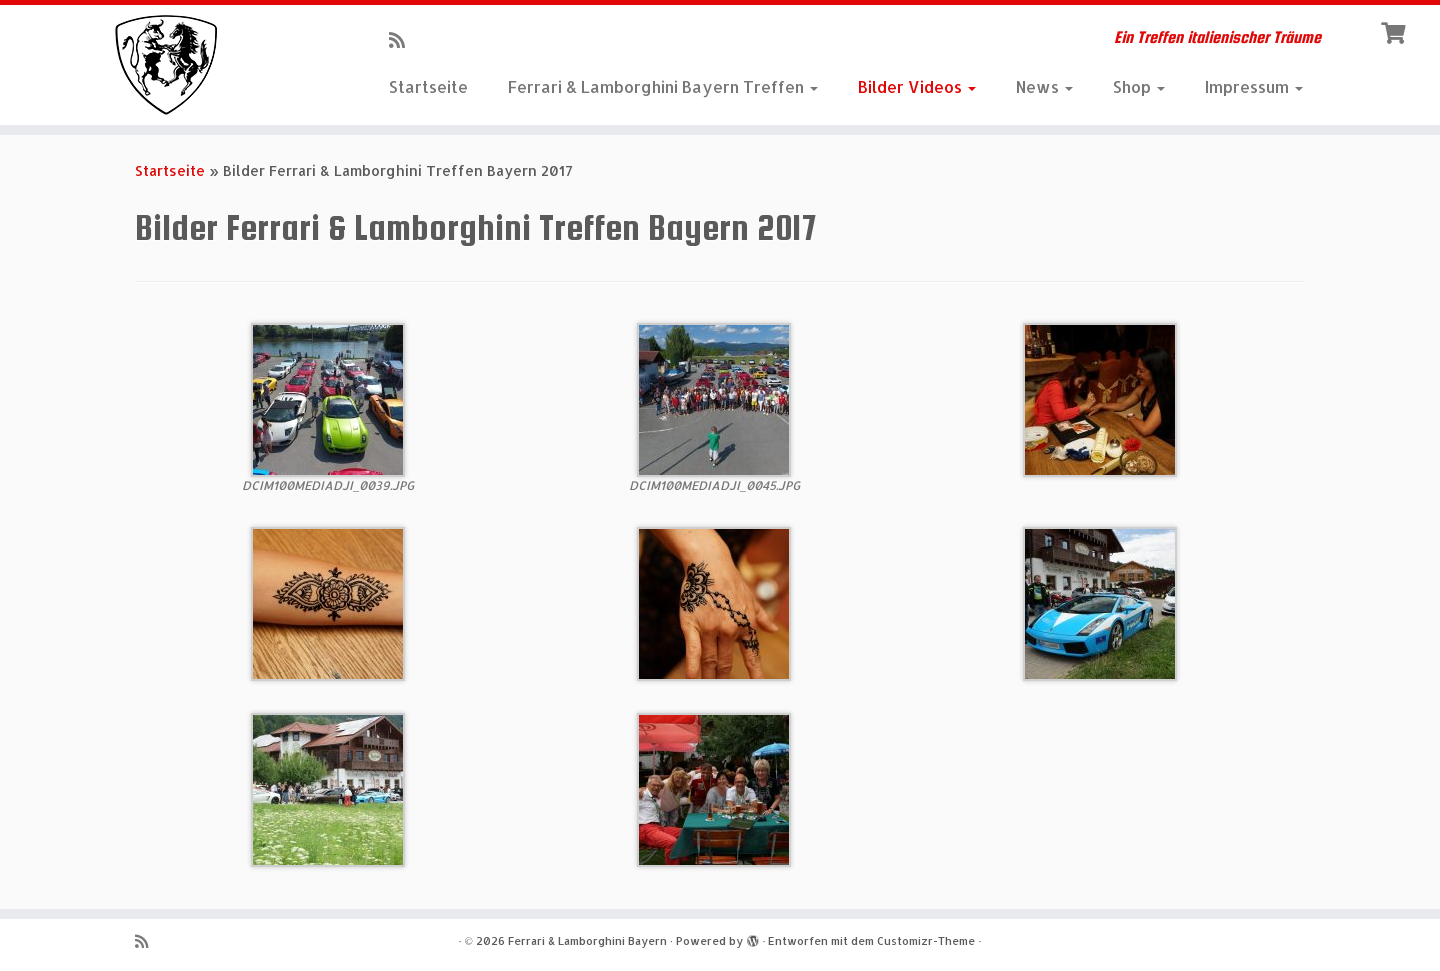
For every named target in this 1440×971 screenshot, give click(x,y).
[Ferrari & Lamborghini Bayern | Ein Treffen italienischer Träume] (166, 65)
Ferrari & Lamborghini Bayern (587, 941)
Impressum (1254, 86)
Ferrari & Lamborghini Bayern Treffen (663, 86)
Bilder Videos (917, 86)
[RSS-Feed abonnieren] (403, 39)
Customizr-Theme (926, 941)
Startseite (428, 86)
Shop (1139, 86)
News (1044, 86)
